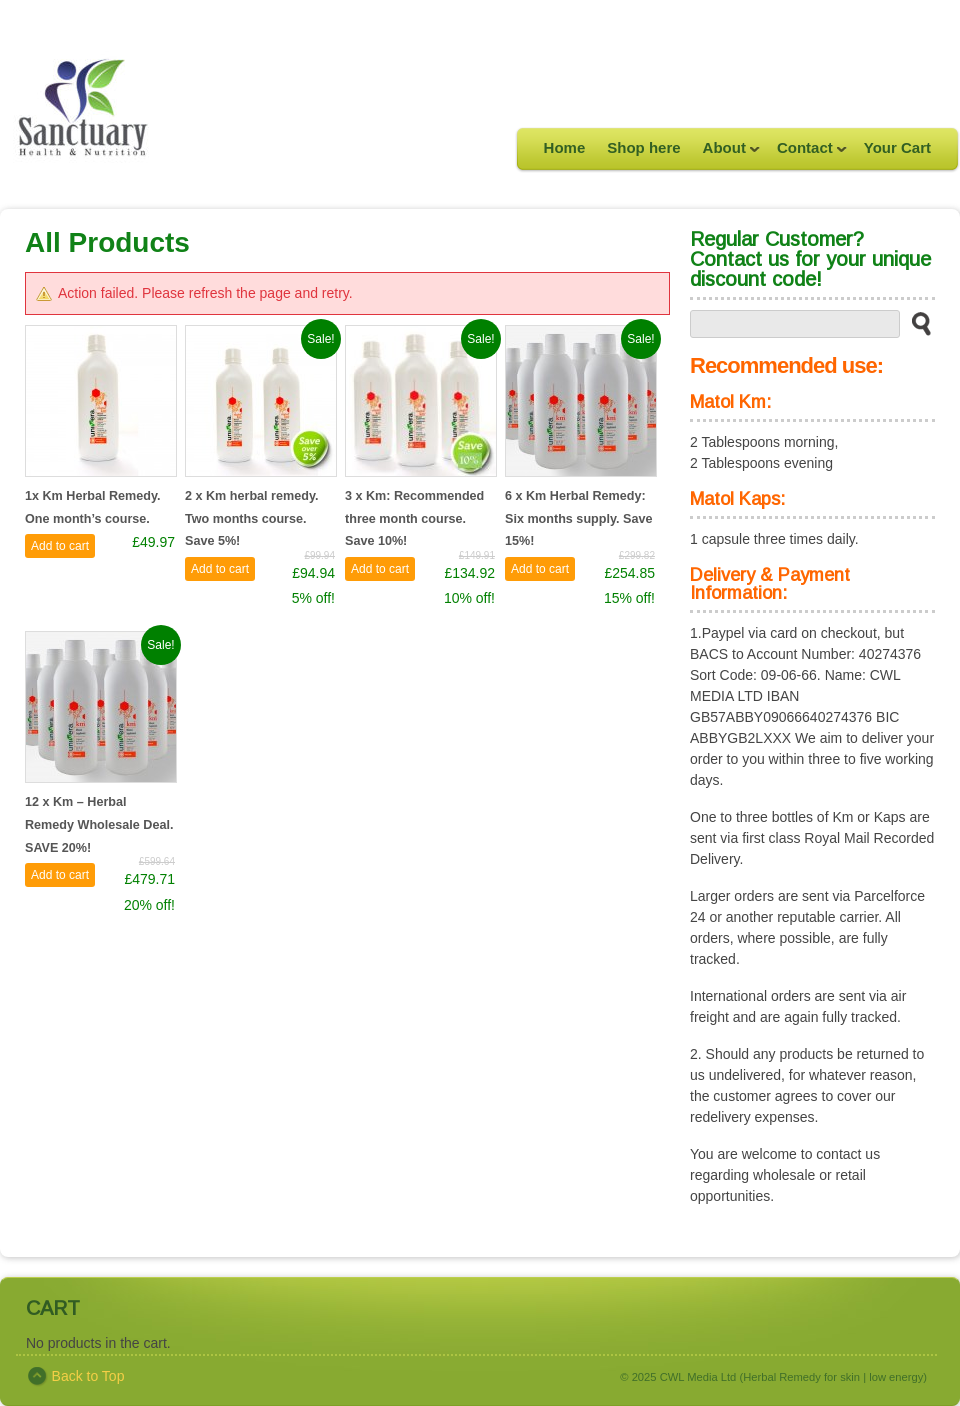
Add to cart (60, 546)
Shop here (643, 147)
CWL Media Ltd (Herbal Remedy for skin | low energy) (793, 1377)
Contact (806, 154)
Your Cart (897, 147)
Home (565, 147)
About (726, 154)
